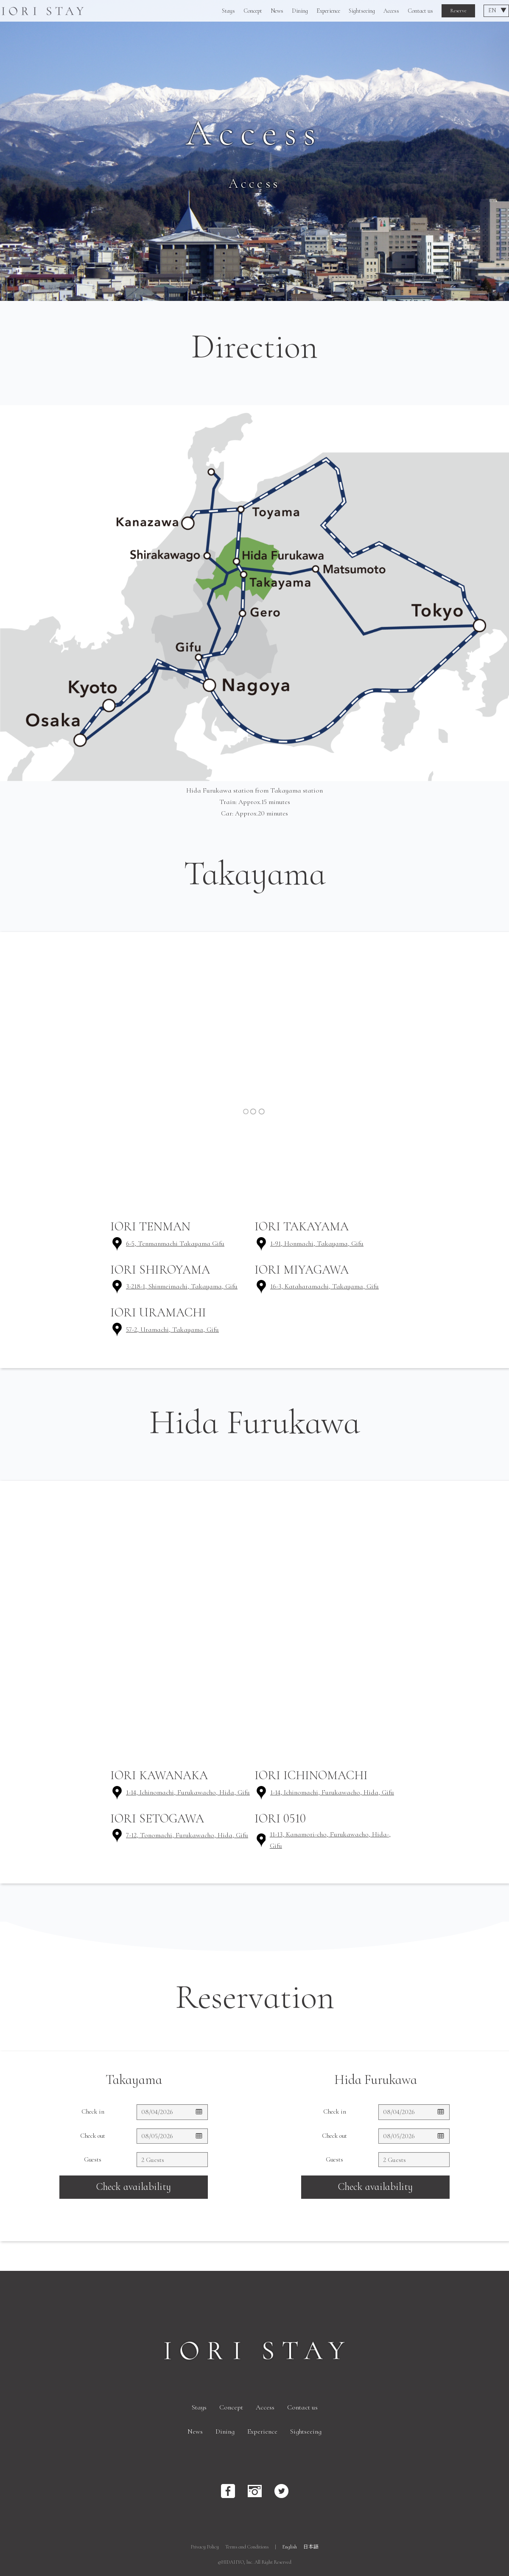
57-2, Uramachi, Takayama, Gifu (172, 1329)
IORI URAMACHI (158, 1312)
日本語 (311, 2547)
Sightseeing (362, 10)
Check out (92, 2135)
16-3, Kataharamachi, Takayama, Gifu (324, 1286)
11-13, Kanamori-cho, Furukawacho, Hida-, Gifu (330, 1840)
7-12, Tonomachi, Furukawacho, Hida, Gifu (187, 1835)
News (277, 10)
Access (391, 10)
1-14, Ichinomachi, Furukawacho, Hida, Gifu (188, 1792)
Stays (228, 10)
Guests (92, 2159)
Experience (328, 10)
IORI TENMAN (150, 1226)
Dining (300, 10)
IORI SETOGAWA (157, 1818)
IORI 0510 (280, 1818)
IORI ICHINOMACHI (311, 1775)
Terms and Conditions (246, 2547)
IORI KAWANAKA (159, 1775)
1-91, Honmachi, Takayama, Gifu (317, 1243)
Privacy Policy (205, 2547)
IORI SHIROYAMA (160, 1269)
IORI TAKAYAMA (302, 1226)
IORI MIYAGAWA (302, 1269)
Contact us (420, 10)
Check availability (133, 2187)
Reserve (458, 10)
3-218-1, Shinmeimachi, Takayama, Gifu (182, 1286)
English (289, 2547)
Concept (252, 10)
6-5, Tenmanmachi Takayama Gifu (175, 1243)
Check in (92, 2111)
